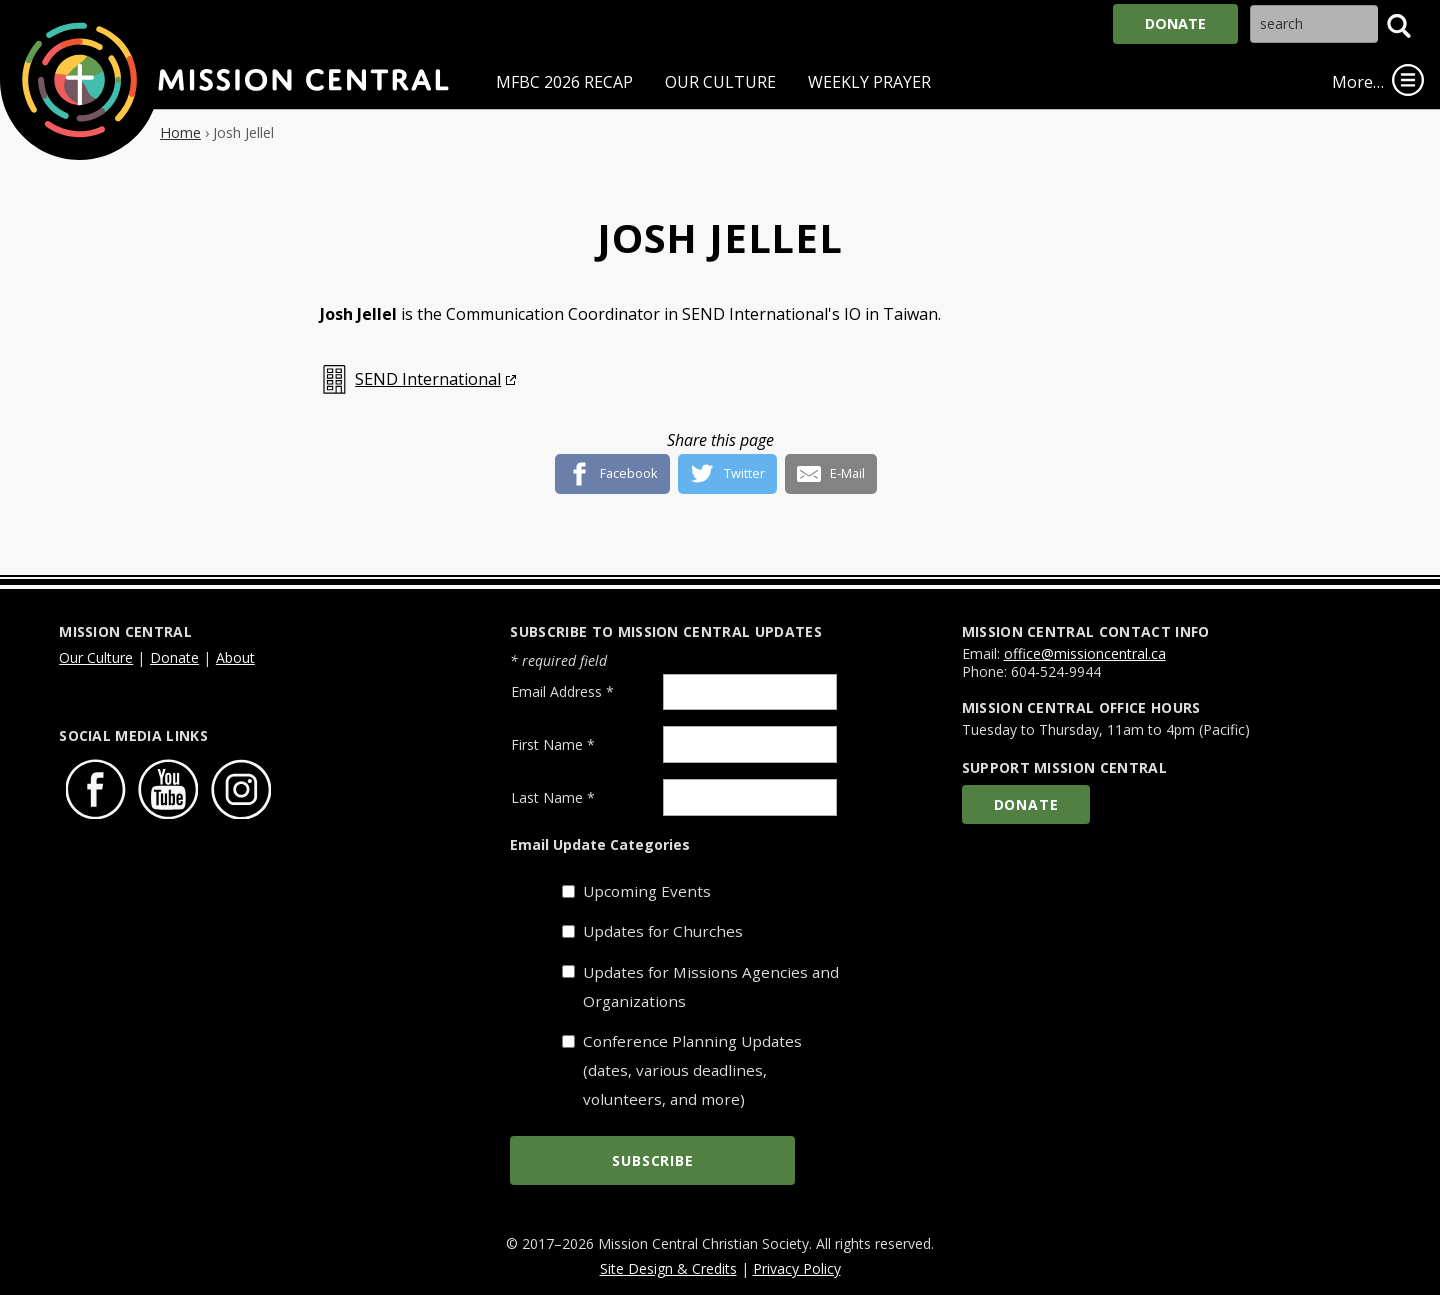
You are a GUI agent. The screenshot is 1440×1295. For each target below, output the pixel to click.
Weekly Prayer (869, 82)
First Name (553, 744)
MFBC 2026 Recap (564, 82)
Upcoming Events (647, 891)
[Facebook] (613, 466)
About (235, 657)
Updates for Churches (663, 931)
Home (180, 132)
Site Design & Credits (668, 1268)
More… (1358, 82)
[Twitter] (727, 466)
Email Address (562, 691)
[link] (1408, 80)
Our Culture (720, 82)
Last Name (553, 797)
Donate (1175, 23)
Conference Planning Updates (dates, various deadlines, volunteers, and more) (692, 1070)
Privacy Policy (797, 1268)
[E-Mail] (831, 466)
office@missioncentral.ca (1085, 653)
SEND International (428, 379)
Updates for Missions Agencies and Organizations (711, 986)
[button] (1399, 26)
